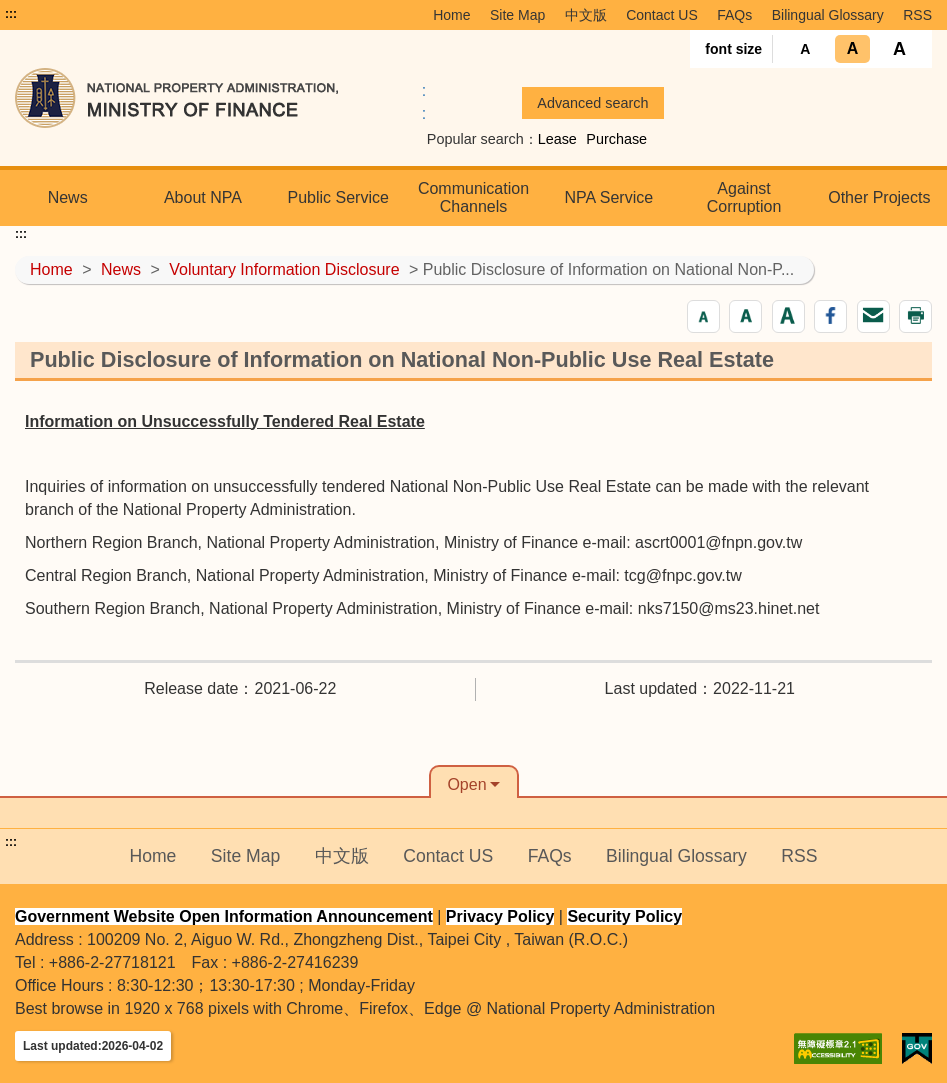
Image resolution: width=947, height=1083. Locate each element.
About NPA (203, 197)
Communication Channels (473, 197)
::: (11, 14)
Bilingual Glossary (828, 15)
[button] (703, 316)
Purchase (616, 139)
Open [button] (466, 784)
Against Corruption (744, 197)
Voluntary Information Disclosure (284, 269)
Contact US (662, 15)
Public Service (338, 197)
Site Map (517, 15)
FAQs (734, 15)
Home (451, 15)
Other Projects (879, 197)
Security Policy (624, 916)
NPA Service (608, 197)
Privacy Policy (500, 916)
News (68, 197)
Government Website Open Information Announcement (224, 916)
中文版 (586, 15)
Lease (557, 139)
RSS (917, 15)
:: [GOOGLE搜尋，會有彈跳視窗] (424, 102)
